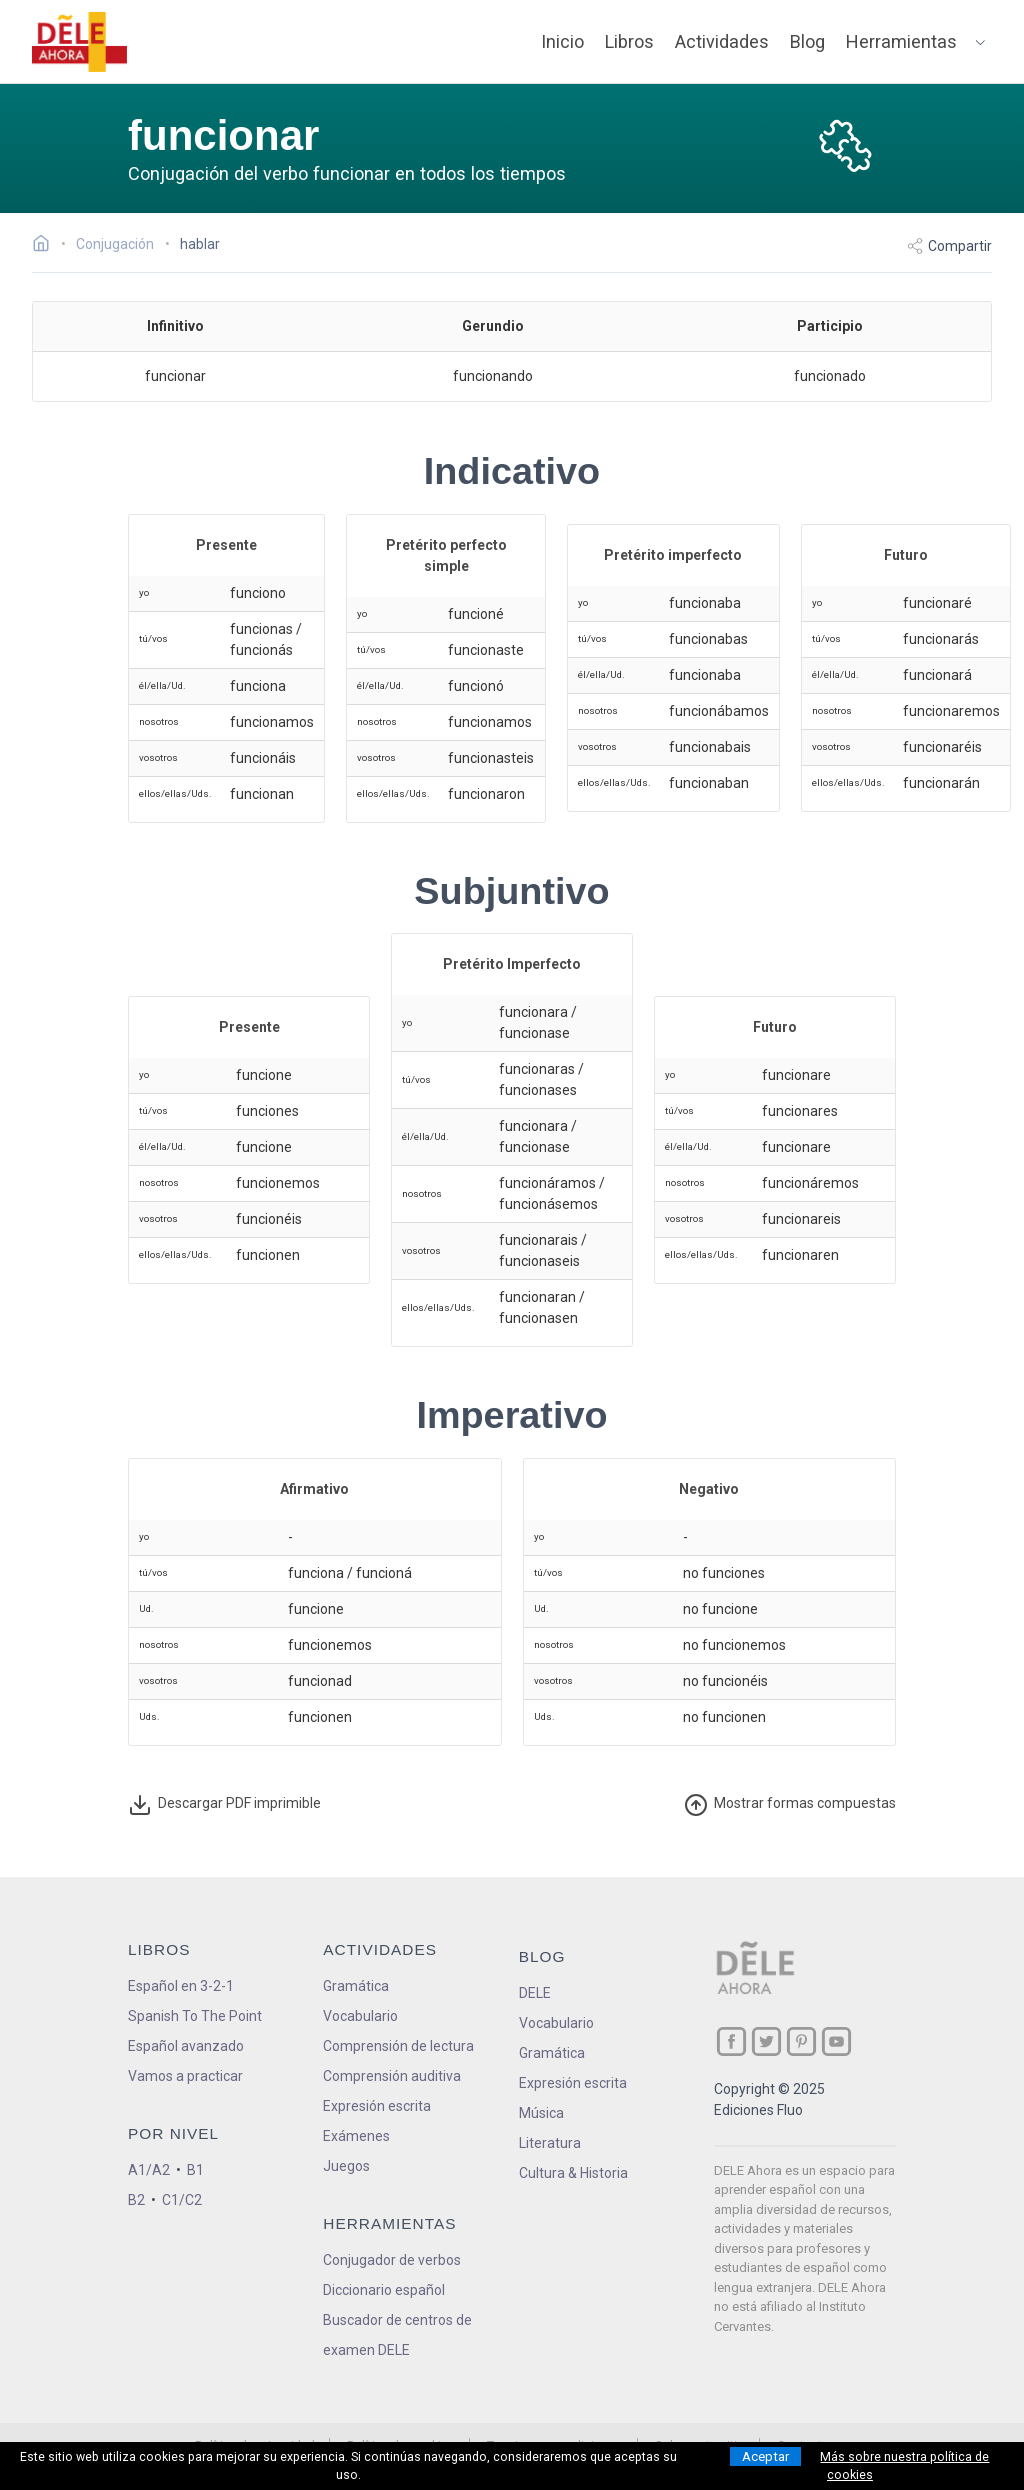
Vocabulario (360, 2016)
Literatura (550, 2143)
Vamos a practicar (185, 2076)
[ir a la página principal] (80, 42)
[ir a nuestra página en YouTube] (836, 2041)
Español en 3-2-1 (181, 1986)
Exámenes (356, 2136)
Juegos (346, 2166)
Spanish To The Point (195, 2016)
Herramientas (901, 41)
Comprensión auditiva (392, 2076)
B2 (136, 2200)
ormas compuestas (790, 1805)
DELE (535, 1993)
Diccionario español (384, 2290)
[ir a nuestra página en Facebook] (731, 2041)
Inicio (562, 41)
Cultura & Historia (573, 2173)
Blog (807, 41)
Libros (629, 41)
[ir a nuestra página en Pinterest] (801, 2041)
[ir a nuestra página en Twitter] (766, 2041)
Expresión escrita (377, 2106)
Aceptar (765, 2456)
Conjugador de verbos (392, 2260)
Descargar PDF (224, 1805)
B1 (195, 2170)
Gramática (356, 1986)
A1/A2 (149, 2170)
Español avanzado (186, 2046)
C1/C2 (182, 2200)
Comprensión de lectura (398, 2046)
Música (541, 2113)
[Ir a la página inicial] (46, 246)
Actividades (722, 41)
